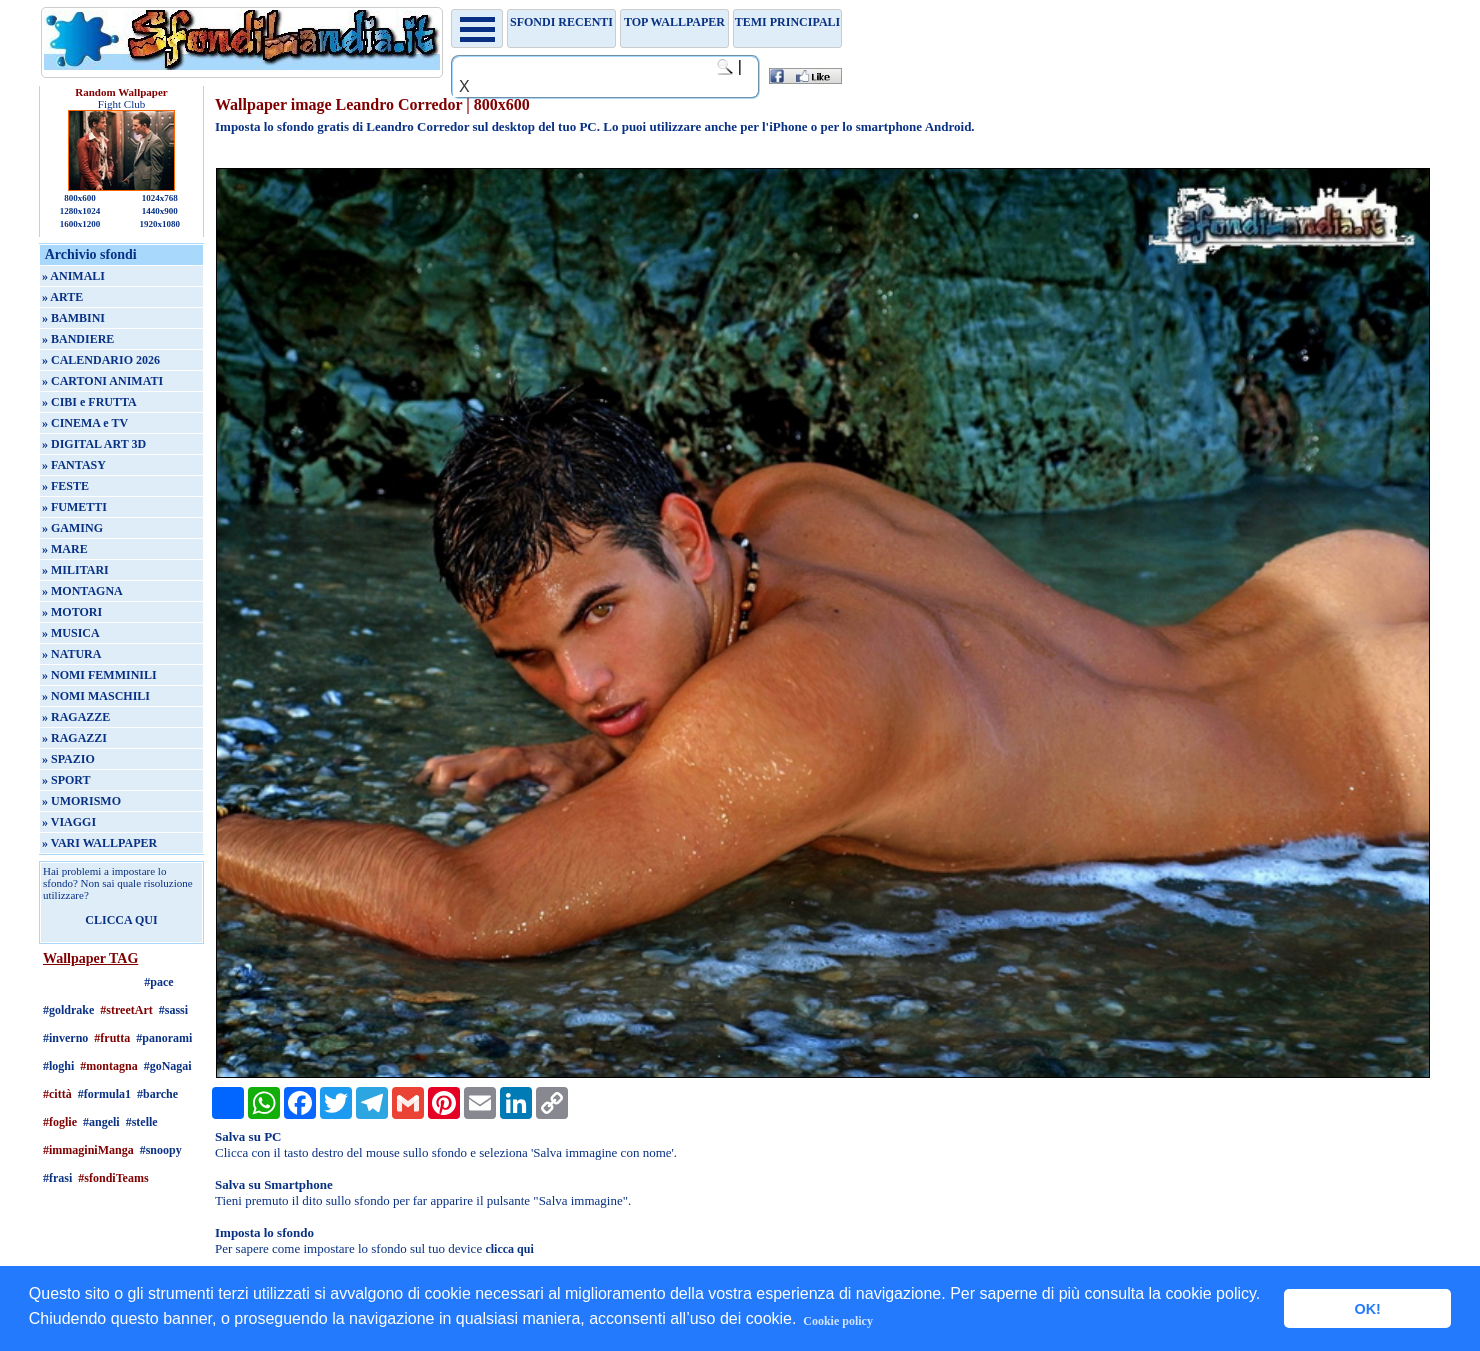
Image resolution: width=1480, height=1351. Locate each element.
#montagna (108, 1066)
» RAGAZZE (76, 717)
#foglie (60, 1122)
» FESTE (65, 486)
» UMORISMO (81, 801)
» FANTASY (74, 465)
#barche (157, 1094)
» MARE (65, 549)
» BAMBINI (73, 318)
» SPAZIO (68, 759)
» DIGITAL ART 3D (94, 444)
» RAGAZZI (74, 738)
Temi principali (787, 22)
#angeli (101, 1122)
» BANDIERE (78, 339)
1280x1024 (80, 211)
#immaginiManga (88, 1150)
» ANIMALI (73, 276)
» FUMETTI (74, 507)
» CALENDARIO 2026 (101, 360)
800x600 (80, 198)
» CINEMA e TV (85, 423)
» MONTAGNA (82, 591)
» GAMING (72, 528)
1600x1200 (80, 224)
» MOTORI (72, 612)
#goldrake (68, 1010)
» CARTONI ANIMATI (102, 381)
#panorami (164, 1038)
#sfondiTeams (113, 1178)
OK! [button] (1367, 1309)
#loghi (58, 1066)
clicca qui (509, 1249)
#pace (158, 982)
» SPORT (66, 780)
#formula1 (104, 1094)
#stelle (142, 1122)
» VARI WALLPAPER (99, 843)
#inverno (65, 1038)
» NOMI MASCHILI (96, 696)
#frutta (112, 1038)
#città (57, 1094)
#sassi (173, 1010)
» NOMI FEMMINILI (99, 675)
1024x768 (160, 198)
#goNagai (168, 1066)
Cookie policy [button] (838, 1321)
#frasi (57, 1178)
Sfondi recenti (561, 22)
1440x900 (160, 211)
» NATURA (71, 654)
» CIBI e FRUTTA (89, 402)
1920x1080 (160, 224)
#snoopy (161, 1150)
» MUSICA (71, 633)
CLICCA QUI (121, 920)
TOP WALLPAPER (674, 22)
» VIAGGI (69, 822)
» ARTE (62, 297)
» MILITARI (75, 570)
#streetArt (126, 1010)
